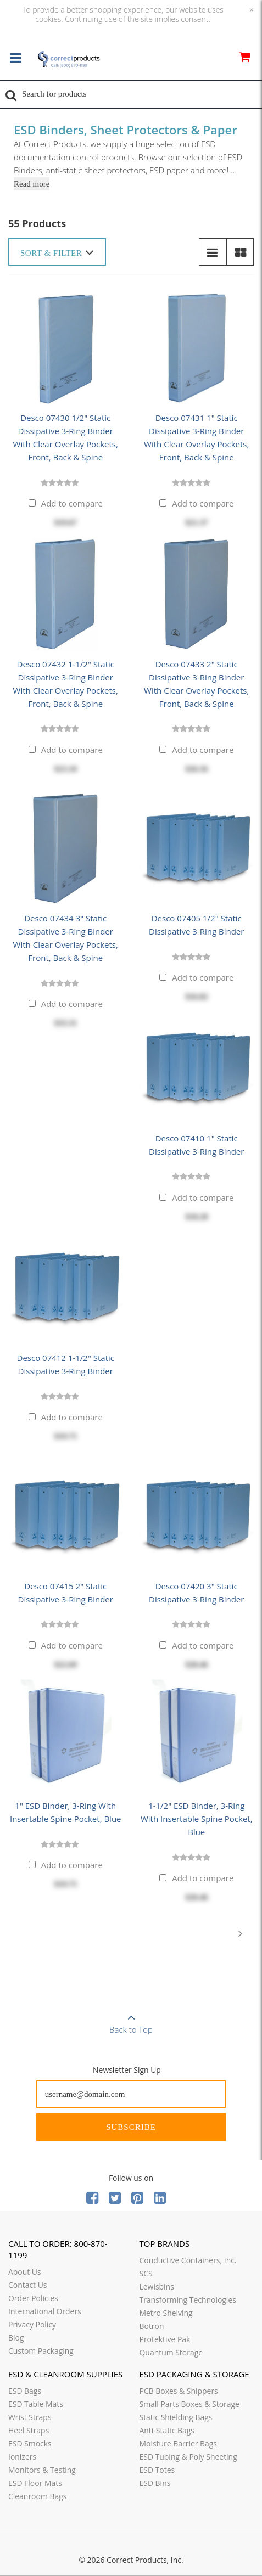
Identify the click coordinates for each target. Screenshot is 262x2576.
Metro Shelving (166, 2313)
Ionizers (22, 2456)
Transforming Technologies (188, 2299)
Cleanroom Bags (37, 2496)
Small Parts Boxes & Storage (189, 2404)
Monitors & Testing (42, 2470)
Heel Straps (28, 2430)
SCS (146, 2273)
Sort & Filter (57, 252)
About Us (24, 2271)
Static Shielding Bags (176, 2417)
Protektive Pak (165, 2339)
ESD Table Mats (35, 2404)
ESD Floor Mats (35, 2483)
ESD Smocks (30, 2443)
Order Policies (33, 2298)
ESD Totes (157, 2470)
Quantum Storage (171, 2352)
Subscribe (131, 2127)
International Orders (44, 2311)
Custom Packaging (41, 2351)
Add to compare (72, 503)
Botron (152, 2326)
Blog (16, 2337)
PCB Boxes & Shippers (179, 2391)
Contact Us (27, 2285)
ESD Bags (24, 2391)
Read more (31, 183)
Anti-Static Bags (167, 2430)
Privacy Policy (32, 2324)
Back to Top (131, 2020)
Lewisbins (157, 2286)
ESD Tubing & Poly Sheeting (188, 2456)
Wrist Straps (30, 2417)
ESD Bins (155, 2483)
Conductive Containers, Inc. (188, 2260)
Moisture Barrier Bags (179, 2443)
